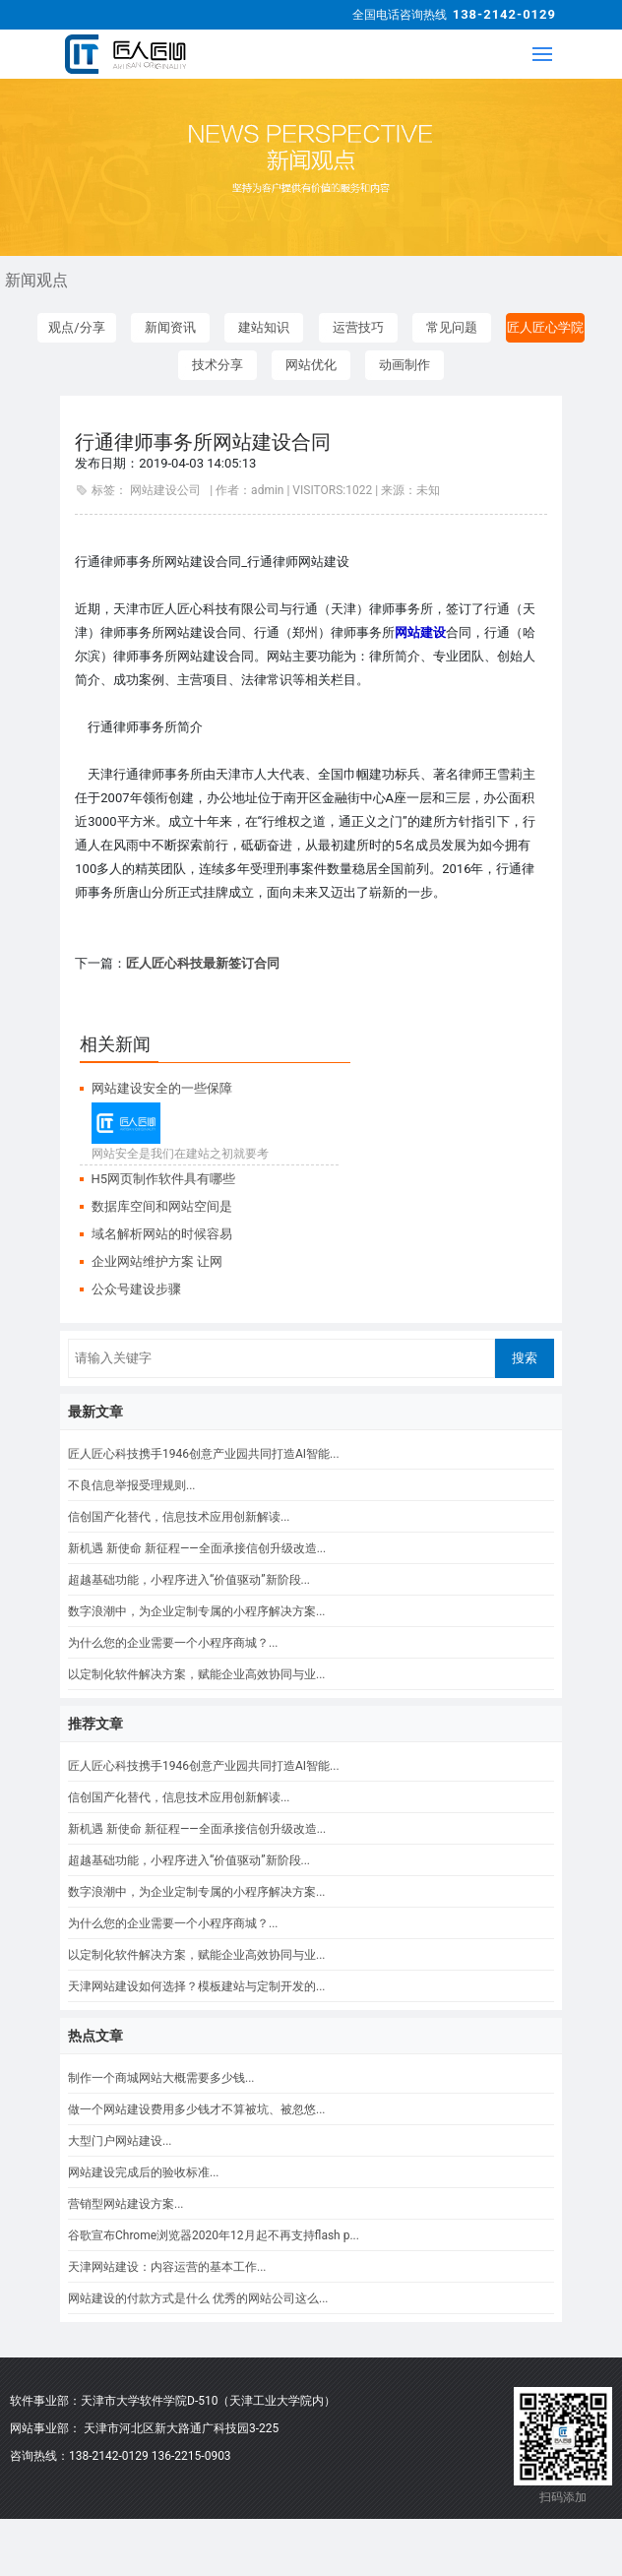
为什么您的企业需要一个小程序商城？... (173, 1643)
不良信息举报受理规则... (132, 1485)
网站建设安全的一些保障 (162, 1088)
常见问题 (451, 327)
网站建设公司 (165, 490)
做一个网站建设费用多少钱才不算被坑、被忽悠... (197, 2109)
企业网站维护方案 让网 (157, 1261)
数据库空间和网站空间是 (162, 1206)
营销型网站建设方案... (126, 2204)
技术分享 (217, 364)
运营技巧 (358, 327)
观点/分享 (76, 327)
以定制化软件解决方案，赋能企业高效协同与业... (197, 1674)
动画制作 (404, 364)
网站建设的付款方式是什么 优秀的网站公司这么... (198, 2298)
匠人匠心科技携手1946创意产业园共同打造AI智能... (204, 1454)
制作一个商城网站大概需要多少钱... (161, 2078)
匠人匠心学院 (545, 327)
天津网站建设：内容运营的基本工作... (167, 2267)
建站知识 (263, 327)
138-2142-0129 (504, 14)
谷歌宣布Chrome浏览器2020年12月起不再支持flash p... (213, 2235)
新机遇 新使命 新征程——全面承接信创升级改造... (197, 1548)
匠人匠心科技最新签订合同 (203, 963)
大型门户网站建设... (120, 2141)
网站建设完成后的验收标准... (143, 2172)
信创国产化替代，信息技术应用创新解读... (179, 1517)
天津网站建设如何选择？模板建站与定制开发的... (197, 1986)
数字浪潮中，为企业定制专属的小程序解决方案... (197, 1611)
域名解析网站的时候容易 (162, 1233)
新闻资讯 (170, 327)
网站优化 (311, 364)
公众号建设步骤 (136, 1289)
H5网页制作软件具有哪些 (164, 1178)
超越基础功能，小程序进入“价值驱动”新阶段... (189, 1580)
